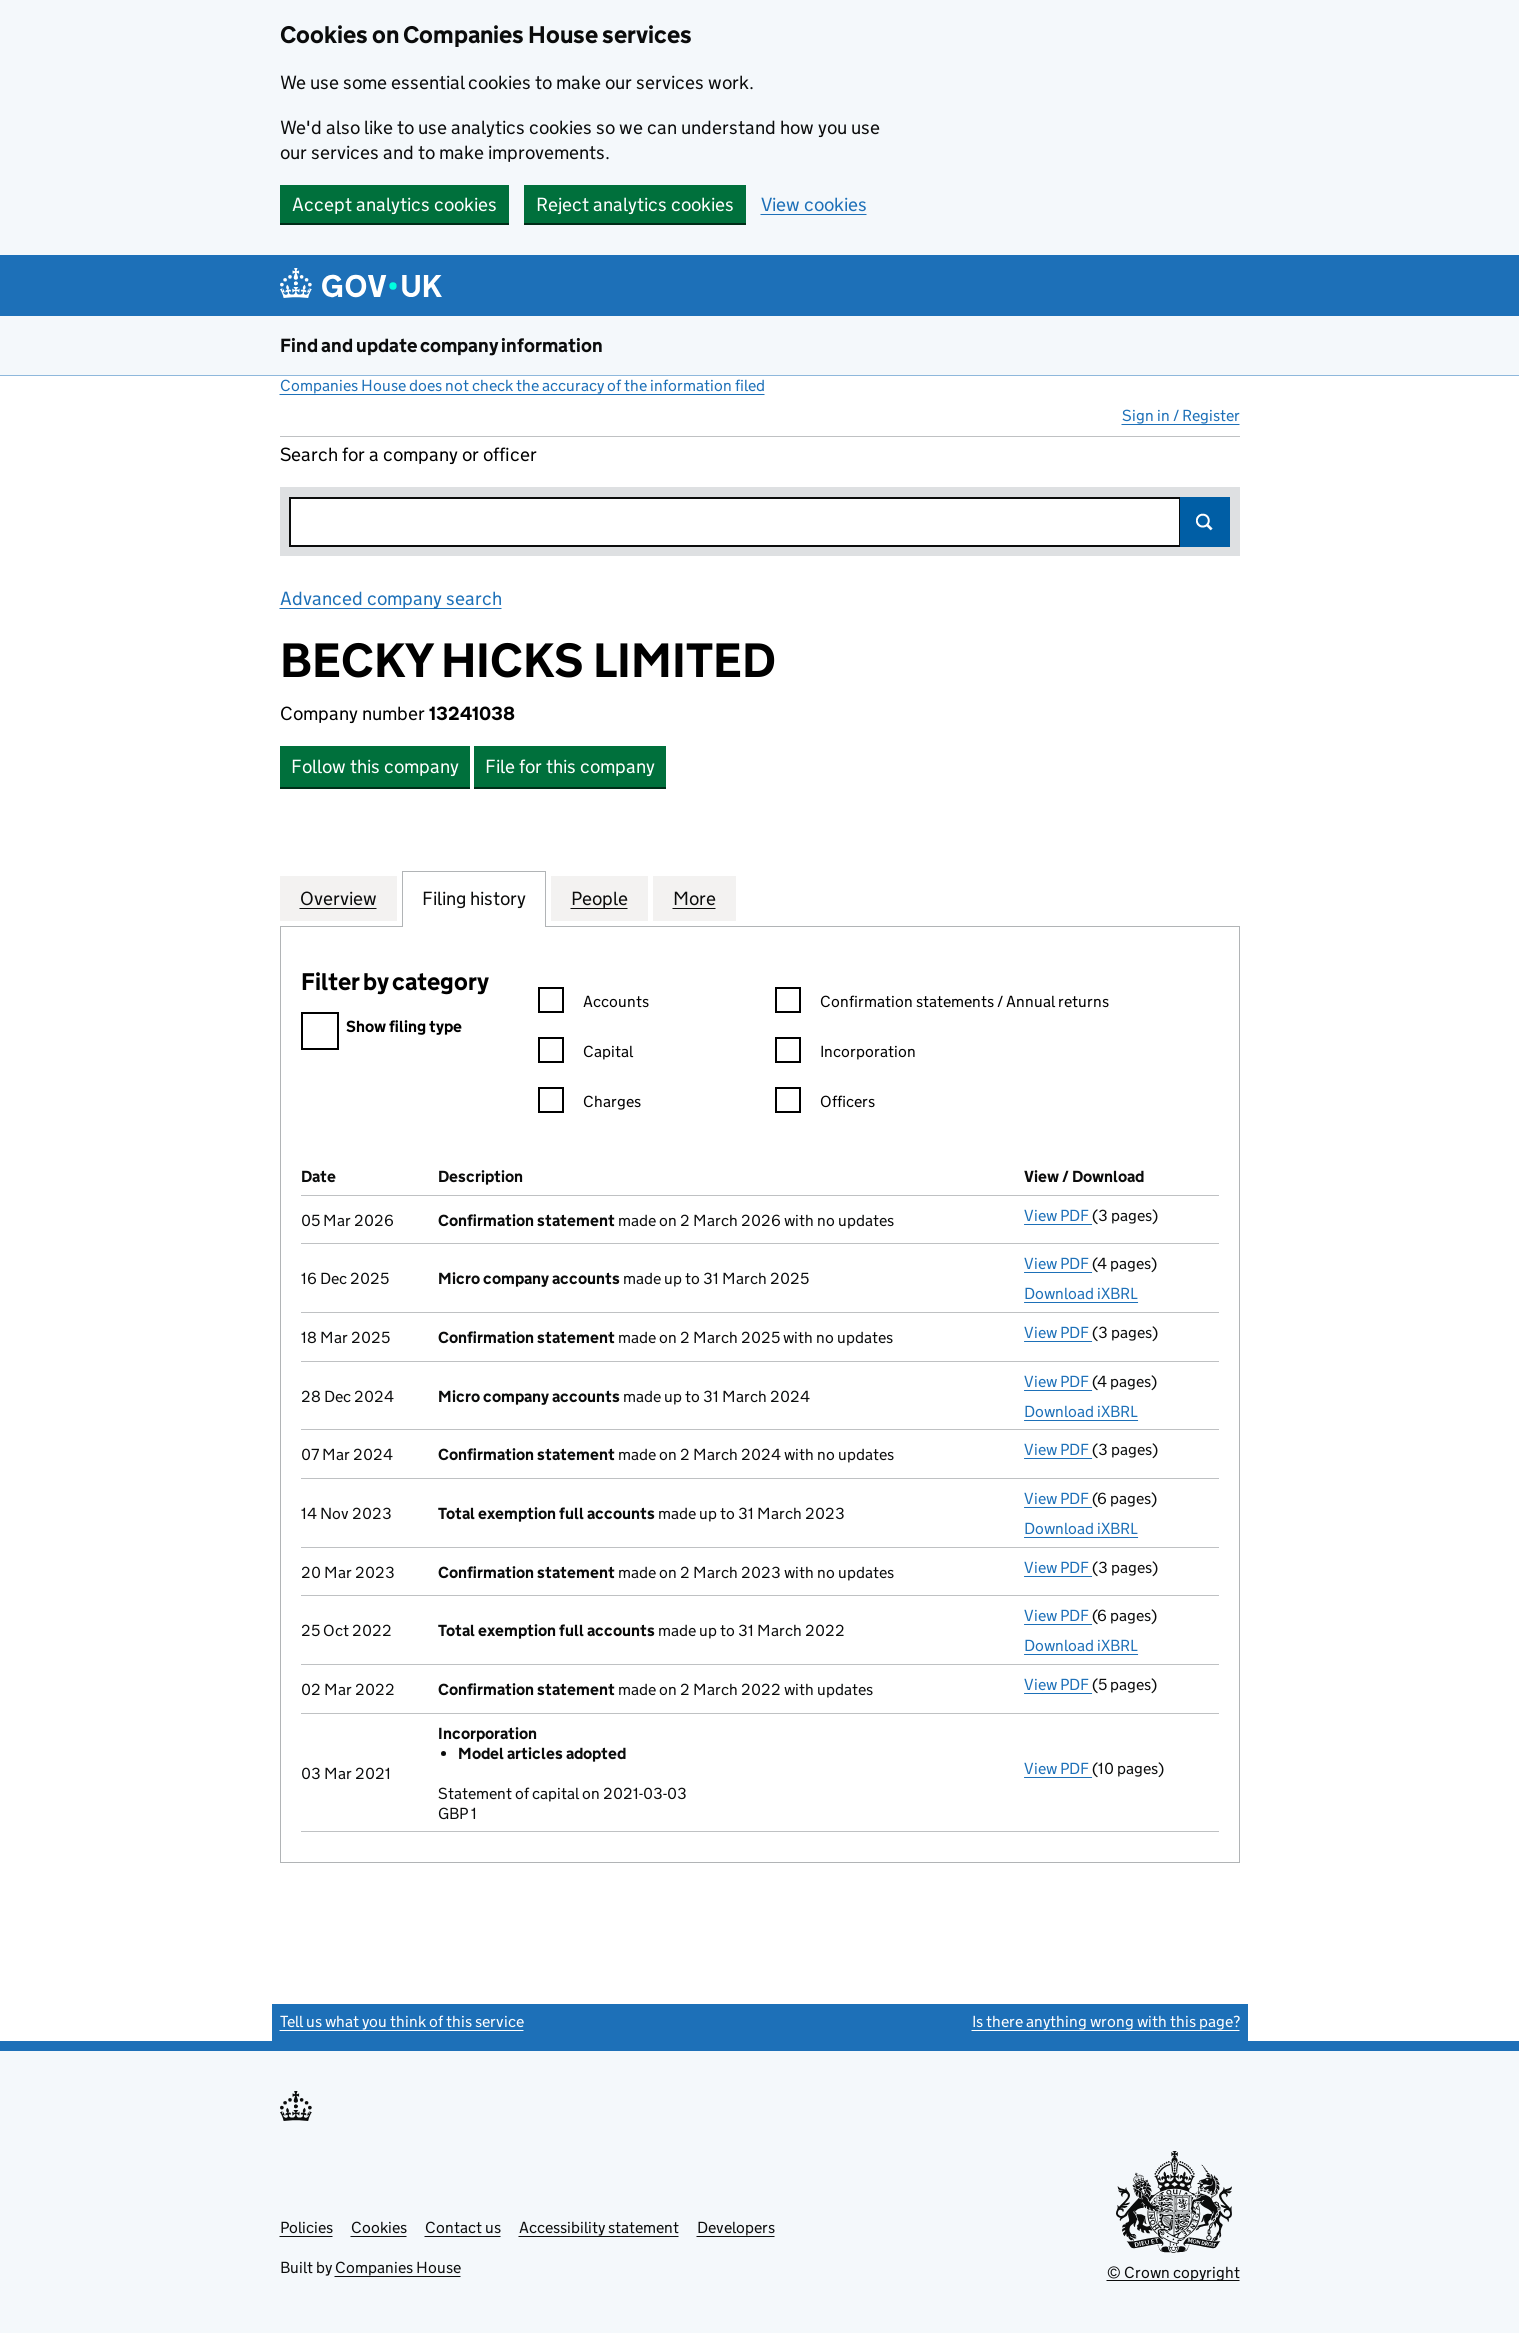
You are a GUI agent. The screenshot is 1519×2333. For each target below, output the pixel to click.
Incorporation (845, 1054)
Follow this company (375, 766)
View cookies (814, 204)
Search (1205, 522)
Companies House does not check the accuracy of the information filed (522, 385)
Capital (585, 1054)
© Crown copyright (1173, 2272)
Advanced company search (391, 598)
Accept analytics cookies (394, 204)
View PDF (1058, 1215)
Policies (306, 2227)
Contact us (463, 2227)
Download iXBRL (1081, 1293)
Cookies (379, 2227)
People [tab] (599, 898)
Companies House (398, 2267)
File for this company (570, 766)
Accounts (593, 1004)
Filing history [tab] (474, 898)
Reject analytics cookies (635, 204)
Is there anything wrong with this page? (1106, 2021)
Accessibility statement (599, 2227)
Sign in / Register (1181, 415)
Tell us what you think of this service (402, 2021)
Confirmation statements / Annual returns (942, 1004)
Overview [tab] (338, 898)
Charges (589, 1104)
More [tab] (694, 898)
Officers (825, 1104)
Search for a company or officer (408, 454)
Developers (736, 2227)
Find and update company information (441, 345)
